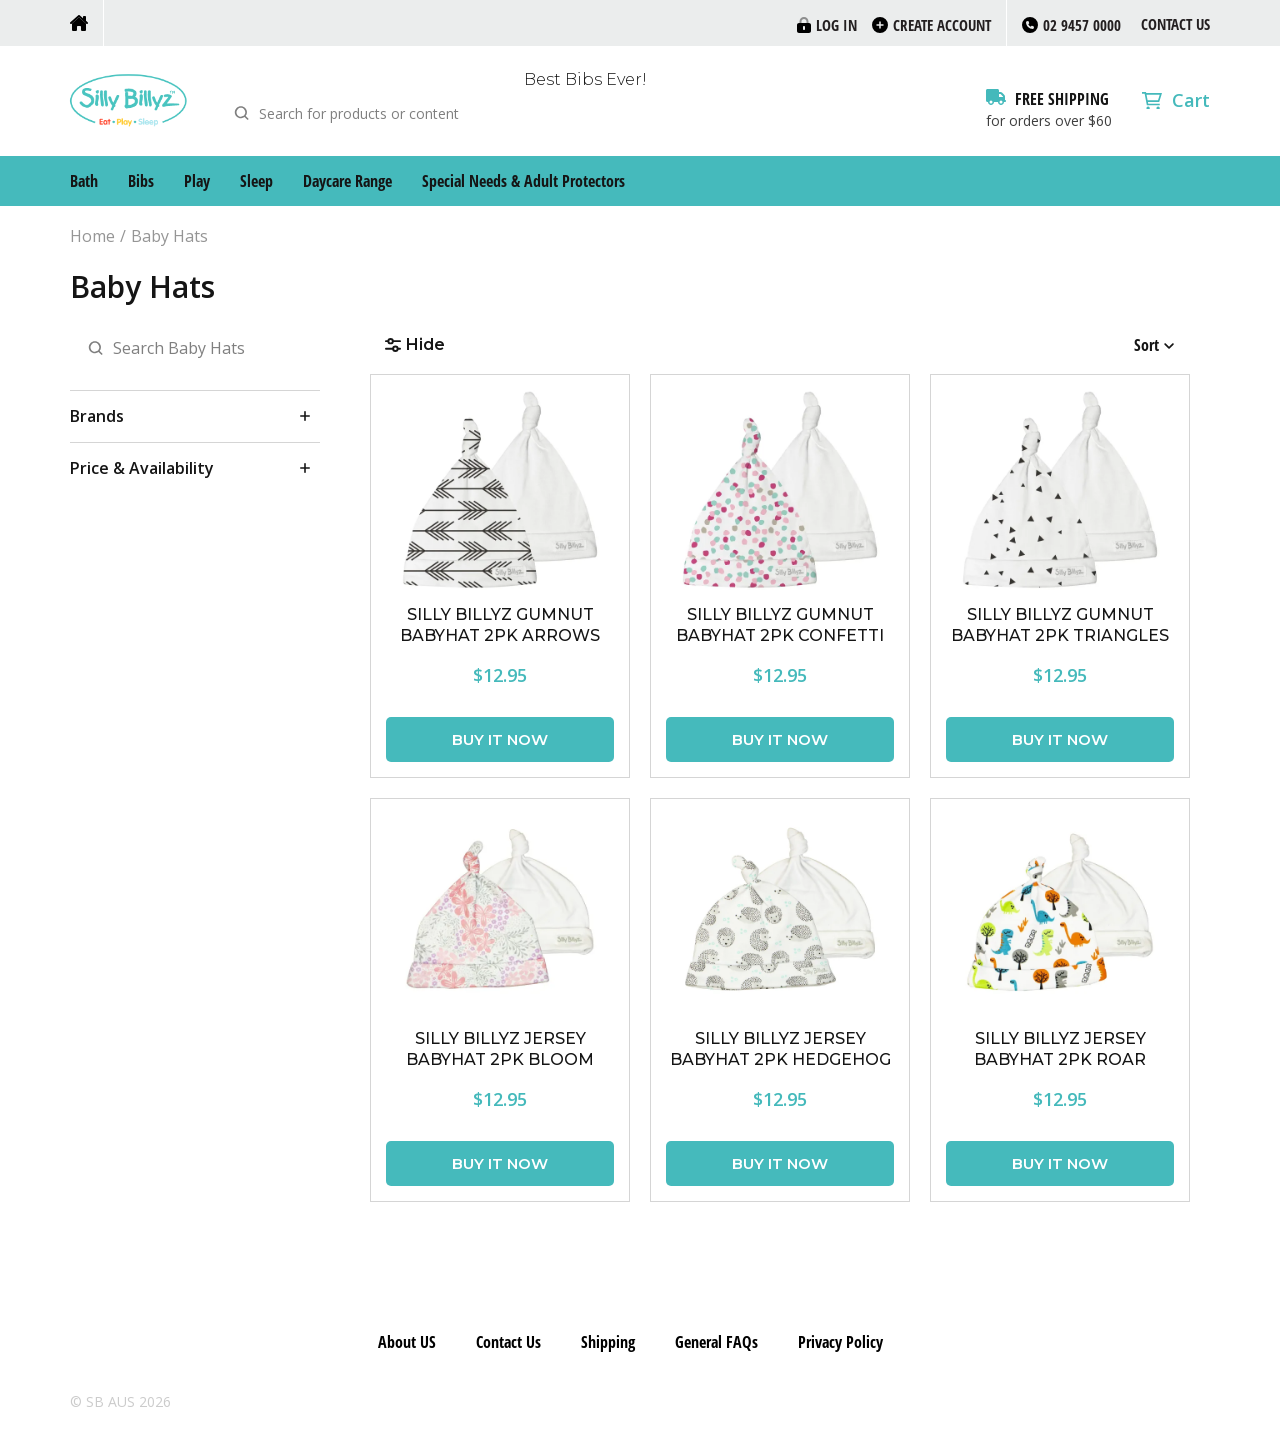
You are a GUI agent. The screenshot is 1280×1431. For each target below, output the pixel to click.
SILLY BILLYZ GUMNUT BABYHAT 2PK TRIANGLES (1060, 625)
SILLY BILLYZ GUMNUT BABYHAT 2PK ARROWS (500, 625)
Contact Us (1175, 24)
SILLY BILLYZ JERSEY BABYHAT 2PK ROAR (1060, 1049)
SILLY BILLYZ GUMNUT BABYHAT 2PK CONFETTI (780, 625)
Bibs (141, 181)
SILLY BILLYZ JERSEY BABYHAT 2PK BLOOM (500, 1049)
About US (407, 1342)
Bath (84, 181)
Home (92, 236)
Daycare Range (347, 181)
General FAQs (716, 1342)
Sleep (256, 181)
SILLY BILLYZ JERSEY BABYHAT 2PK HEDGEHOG (780, 1049)
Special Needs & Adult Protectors (523, 181)
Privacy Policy (840, 1342)
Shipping (608, 1342)
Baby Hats (169, 236)
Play (197, 181)
